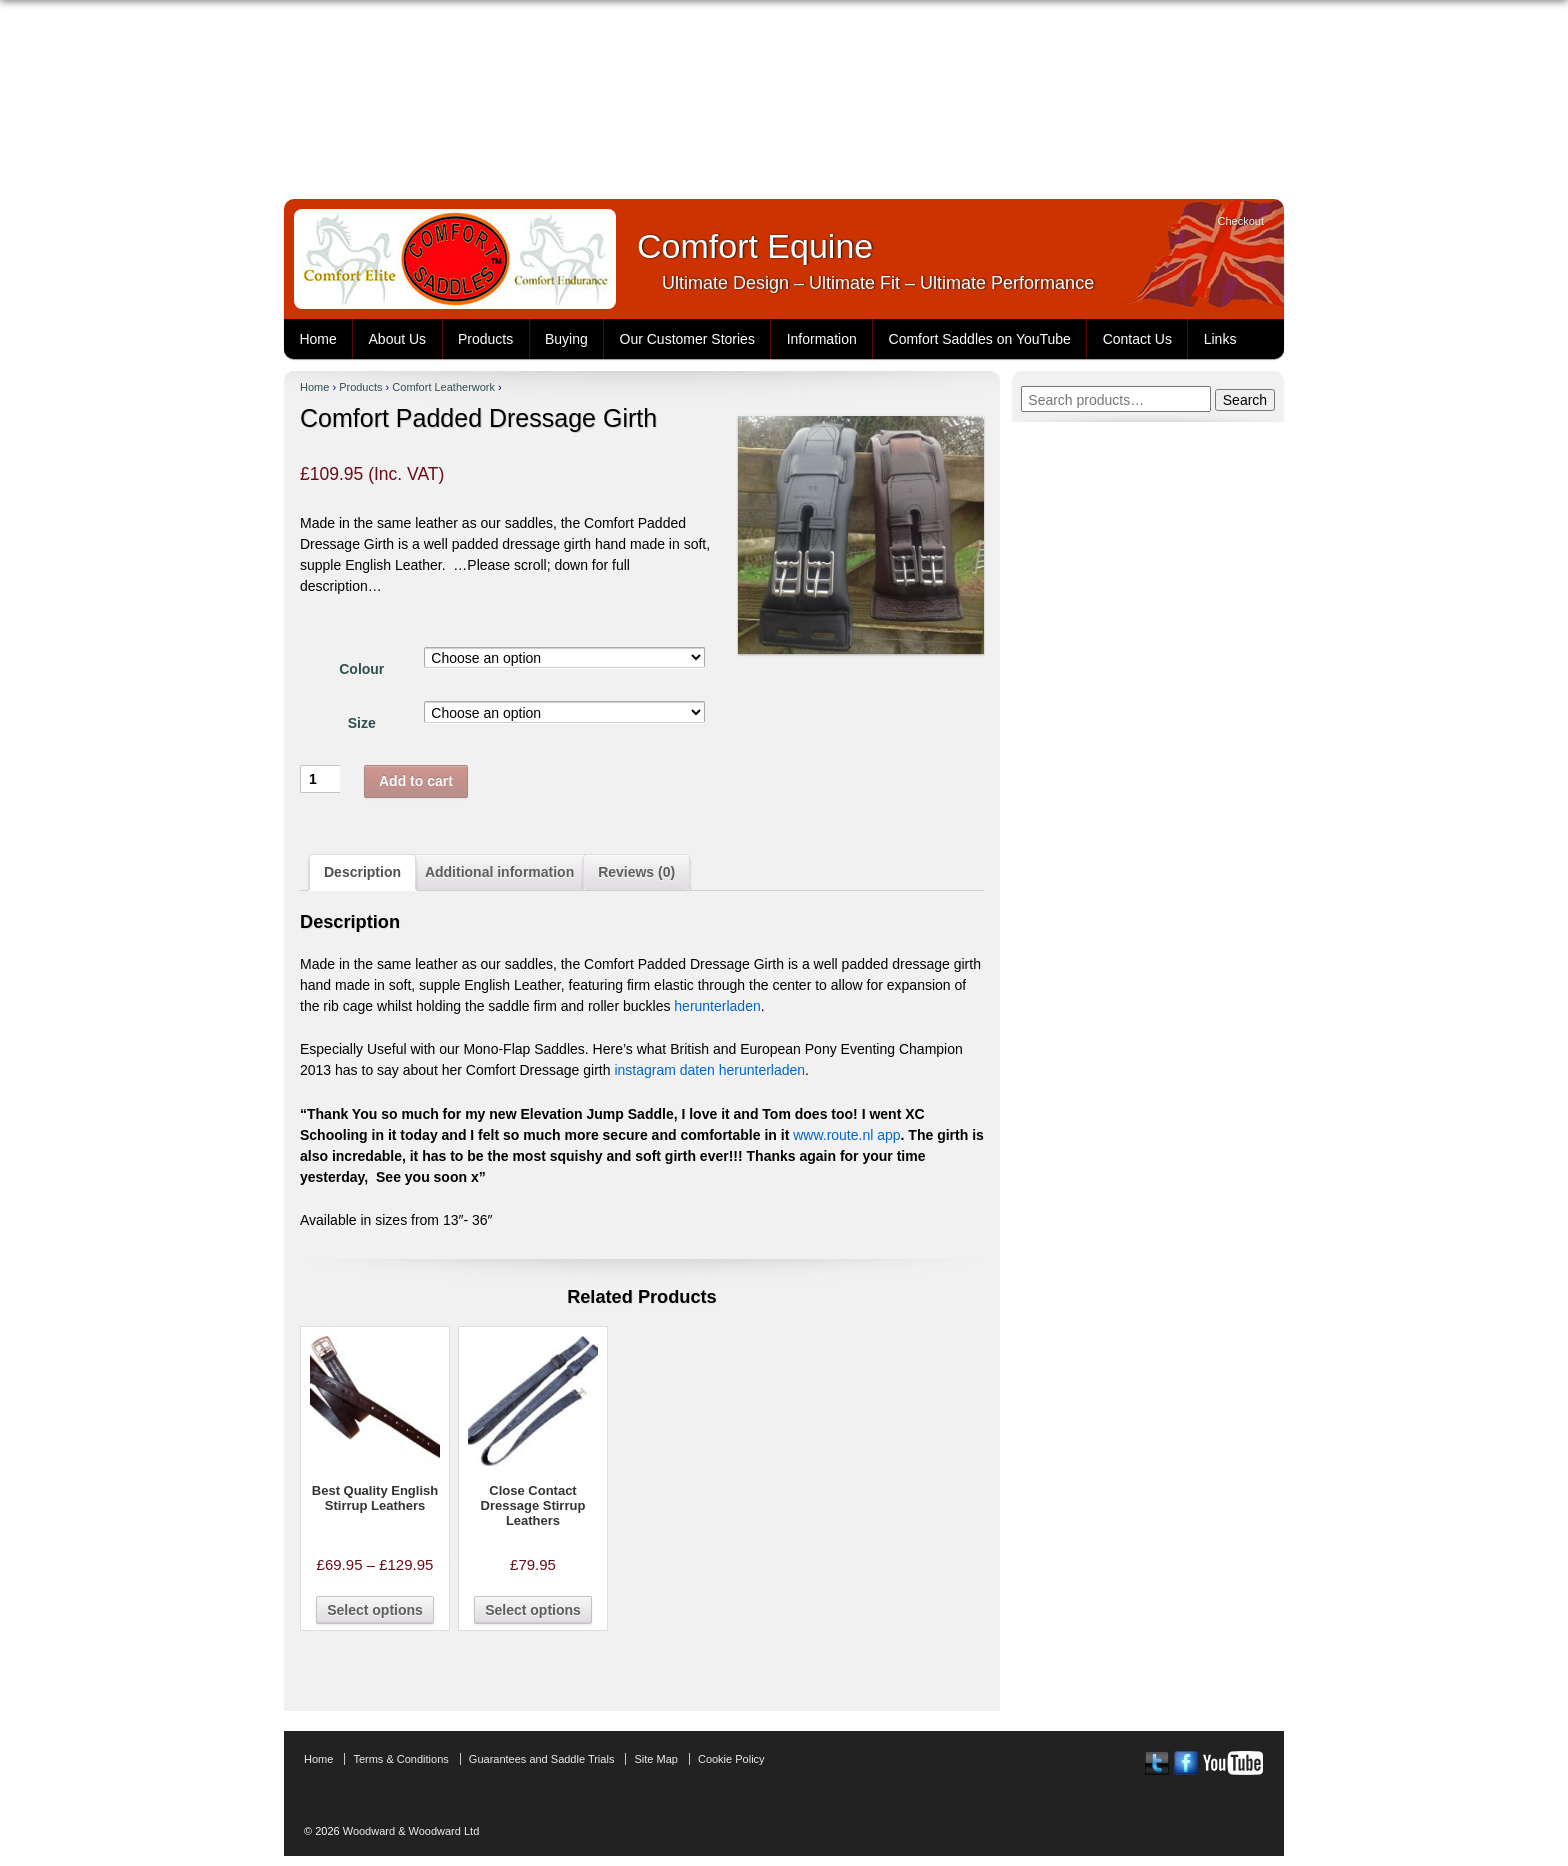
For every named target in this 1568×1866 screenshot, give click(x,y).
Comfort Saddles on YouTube (980, 339)
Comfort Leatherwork (443, 387)
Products (485, 339)
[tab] (362, 872)
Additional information (499, 872)
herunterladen (717, 1006)
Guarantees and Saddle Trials (542, 1759)
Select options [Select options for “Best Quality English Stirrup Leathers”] (375, 1610)
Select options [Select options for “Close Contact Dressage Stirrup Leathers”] (533, 1610)
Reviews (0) (636, 872)
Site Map (655, 1759)
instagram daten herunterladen (709, 1070)
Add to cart (416, 781)
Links (1220, 339)
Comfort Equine (755, 246)
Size (362, 723)
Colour (361, 669)
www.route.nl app (846, 1135)
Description (362, 872)
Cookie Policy (731, 1759)
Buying (566, 339)
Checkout (1241, 221)
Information (822, 339)
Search (1245, 400)
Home (317, 339)
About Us (398, 339)
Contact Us (1137, 339)
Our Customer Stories (687, 339)
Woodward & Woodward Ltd (410, 1831)
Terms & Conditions (400, 1759)
